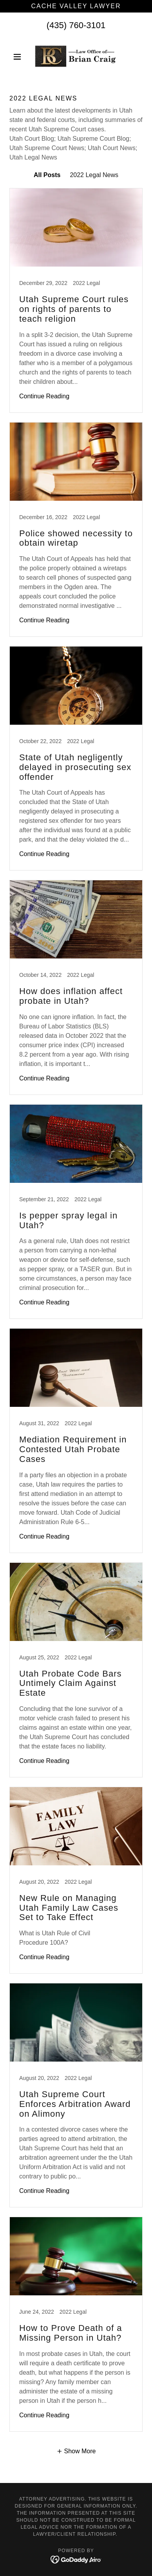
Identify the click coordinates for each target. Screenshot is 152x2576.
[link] (76, 56)
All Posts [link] (47, 175)
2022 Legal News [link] (94, 175)
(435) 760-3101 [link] (76, 25)
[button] (19, 56)
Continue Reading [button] (44, 396)
